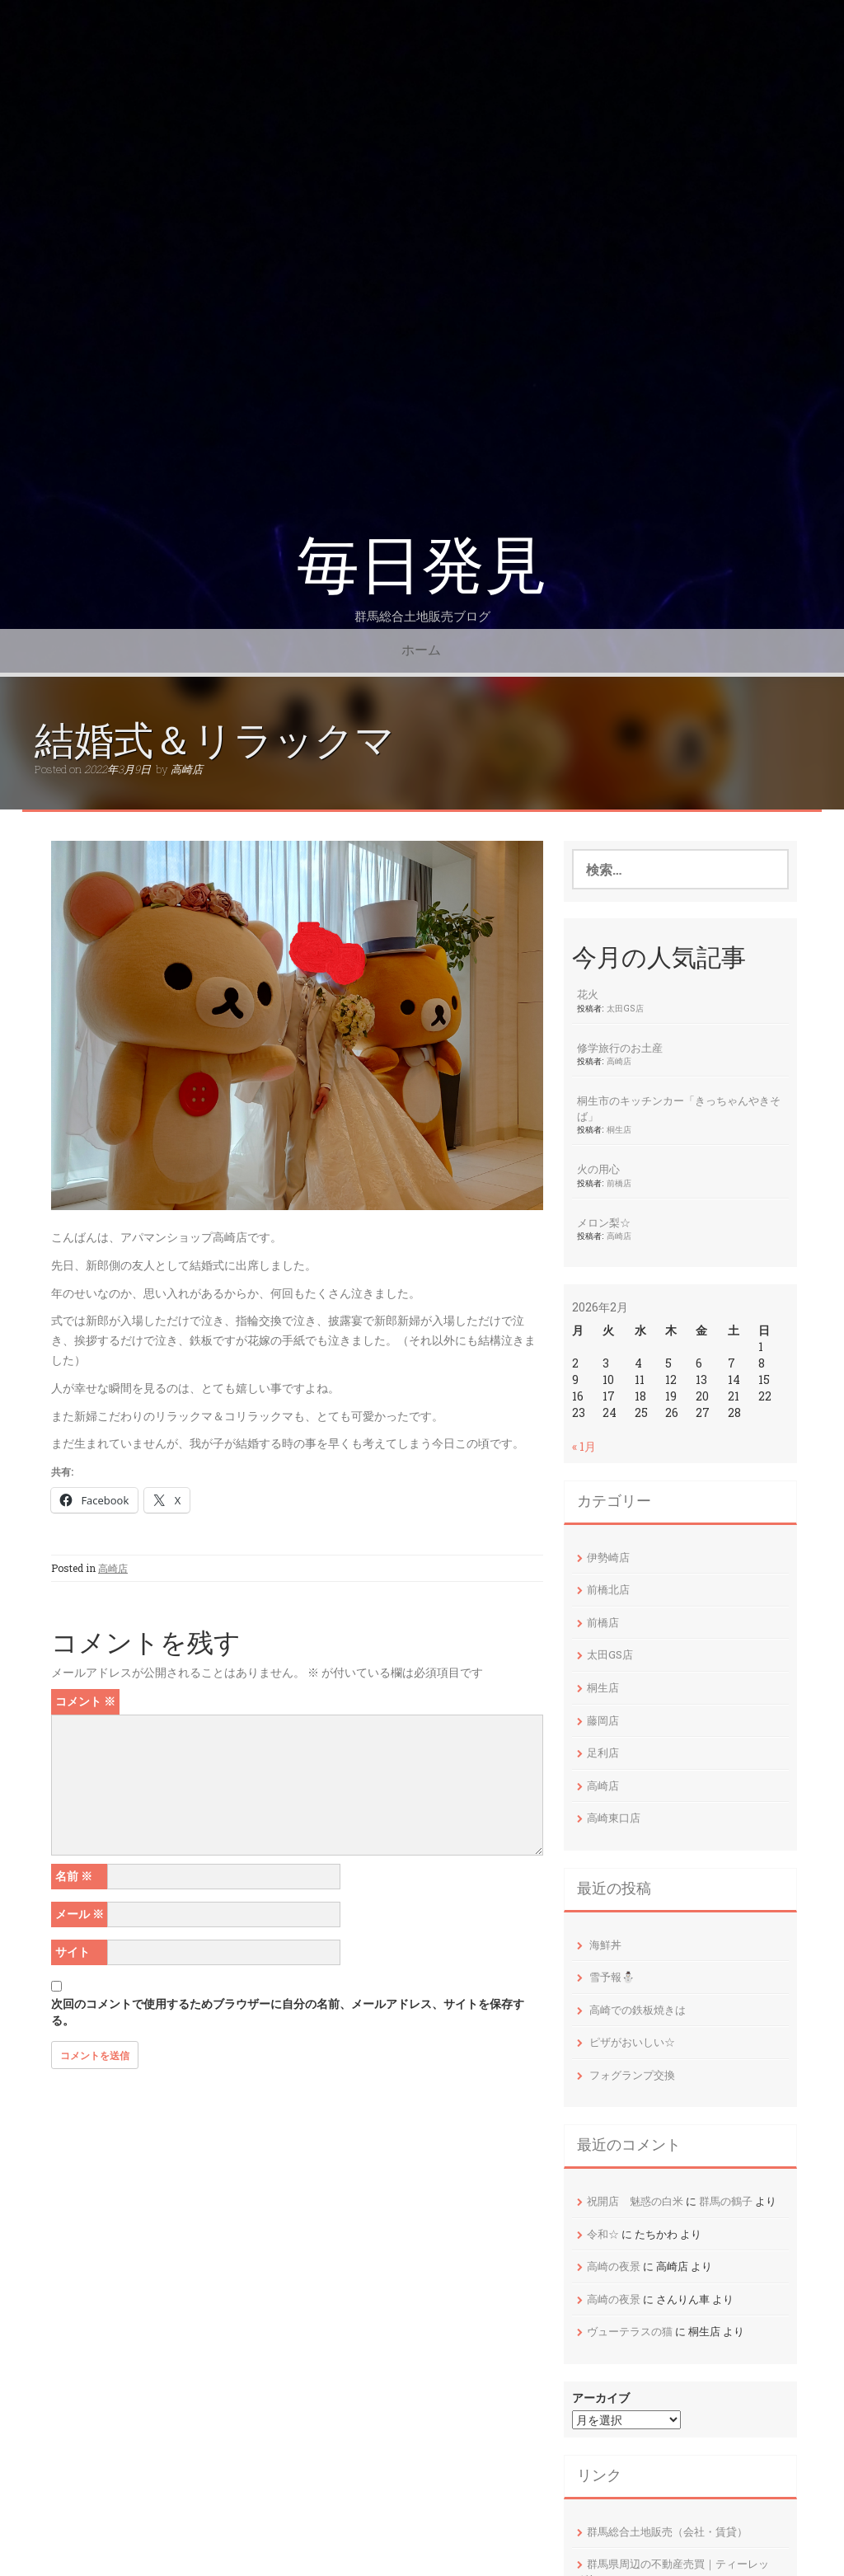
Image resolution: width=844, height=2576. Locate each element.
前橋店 (619, 1183)
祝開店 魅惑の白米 (635, 2201)
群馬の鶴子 (726, 2201)
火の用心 (598, 1168)
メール (79, 1913)
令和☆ (603, 2233)
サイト (72, 1951)
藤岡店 (603, 1720)
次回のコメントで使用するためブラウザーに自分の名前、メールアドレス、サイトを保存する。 (287, 2012)
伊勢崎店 (608, 1557)
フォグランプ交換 (632, 2074)
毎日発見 (422, 565)
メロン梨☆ (604, 1222)
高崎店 (187, 769)
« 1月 (584, 1446)
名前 (73, 1876)
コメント (85, 1701)
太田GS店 (625, 1008)
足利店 (603, 1752)
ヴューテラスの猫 (630, 2331)
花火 (587, 994)
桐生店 (619, 1129)
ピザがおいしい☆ (632, 2041)
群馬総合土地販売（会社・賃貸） (667, 2531)
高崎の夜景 (613, 2266)
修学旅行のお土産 (620, 1047)
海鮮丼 (605, 1944)
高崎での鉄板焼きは (637, 2009)
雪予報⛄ (612, 1976)
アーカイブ (601, 2397)
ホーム (421, 650)
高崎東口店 (613, 1817)
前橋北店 (608, 1589)
